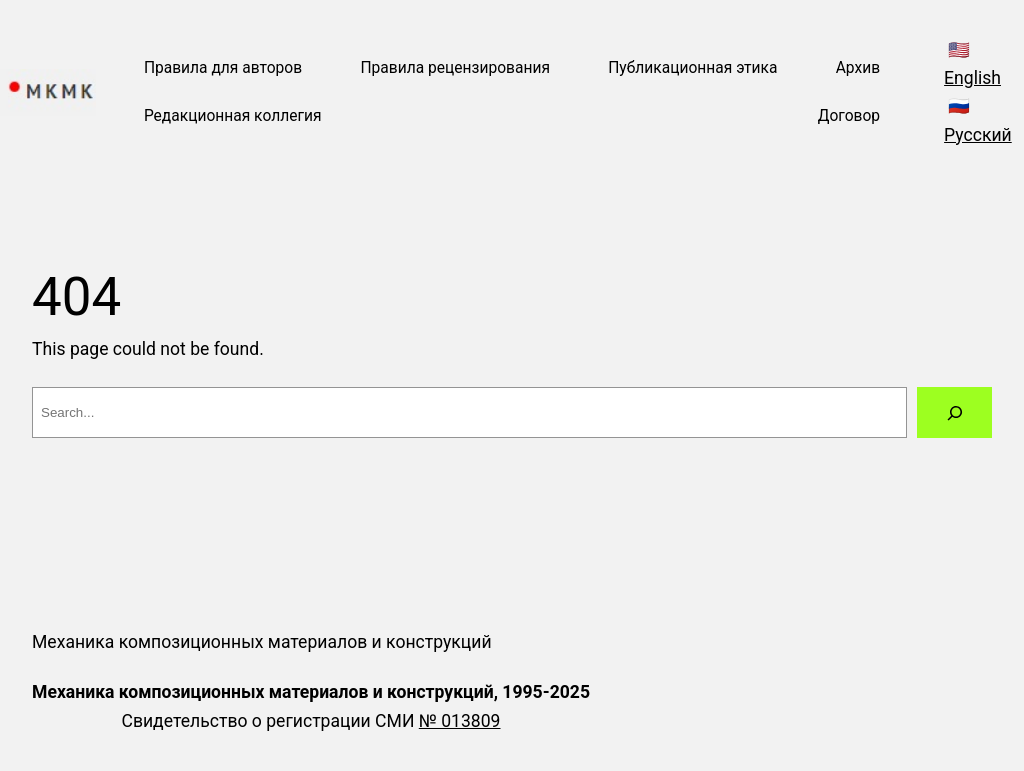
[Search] (954, 412)
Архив (858, 68)
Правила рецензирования (455, 68)
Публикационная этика (692, 68)
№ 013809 (460, 721)
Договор (849, 116)
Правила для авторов (223, 68)
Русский (978, 135)
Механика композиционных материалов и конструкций (262, 642)
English (972, 78)
